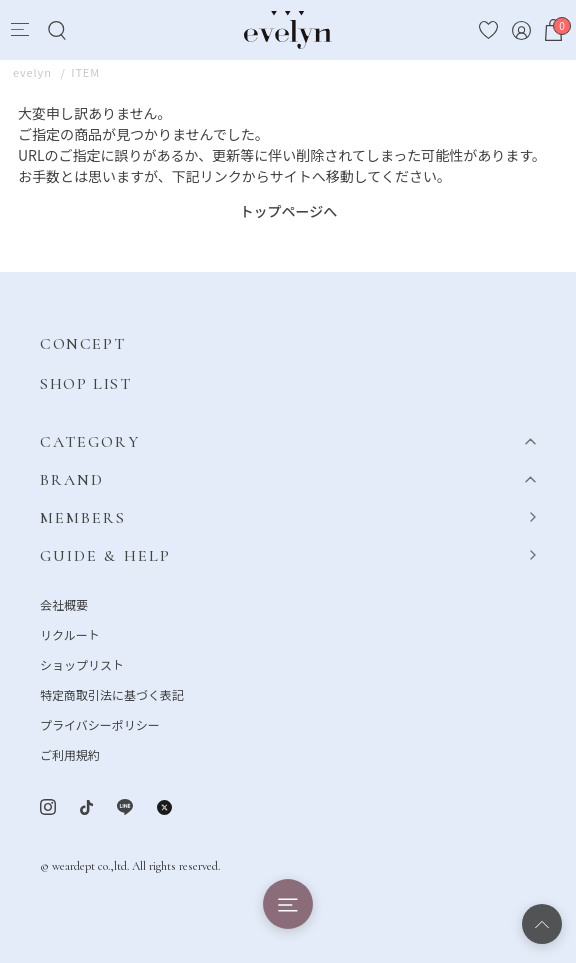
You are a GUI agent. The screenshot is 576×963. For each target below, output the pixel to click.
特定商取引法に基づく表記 (112, 694)
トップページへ (289, 211)
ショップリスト (82, 664)
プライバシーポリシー (100, 724)
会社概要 (64, 604)
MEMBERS (83, 518)
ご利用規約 (70, 754)
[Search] (56, 30)
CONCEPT (82, 344)
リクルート (70, 634)
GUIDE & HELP (105, 556)
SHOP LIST (85, 384)
